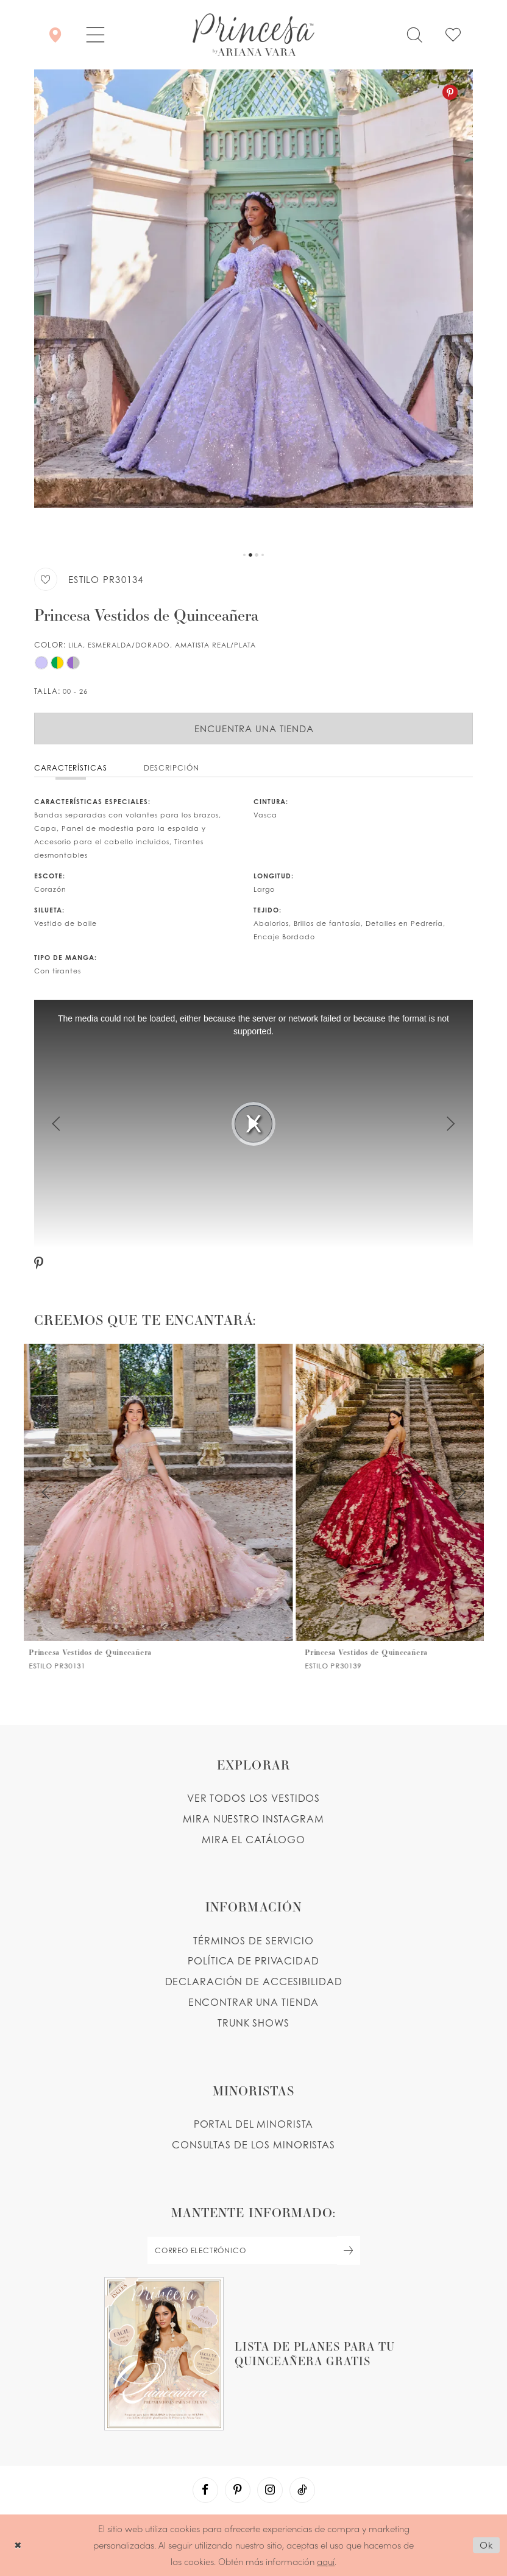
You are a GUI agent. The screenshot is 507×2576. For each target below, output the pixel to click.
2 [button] (250, 555)
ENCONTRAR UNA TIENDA (253, 2002)
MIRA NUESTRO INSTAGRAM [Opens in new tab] (253, 1819)
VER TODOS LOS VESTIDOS (254, 1798)
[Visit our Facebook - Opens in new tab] (205, 2490)
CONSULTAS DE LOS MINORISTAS (253, 2145)
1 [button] (244, 555)
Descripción (171, 767)
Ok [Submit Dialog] (487, 2544)
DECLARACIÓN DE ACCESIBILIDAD (253, 1981)
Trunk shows (253, 2023)
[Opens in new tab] (253, 2353)
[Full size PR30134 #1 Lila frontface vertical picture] (253, 307)
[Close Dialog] (18, 2545)
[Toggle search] (414, 35)
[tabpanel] (253, 307)
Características (70, 767)
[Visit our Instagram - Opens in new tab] (270, 2490)
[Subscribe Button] (348, 2250)
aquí (326, 2561)
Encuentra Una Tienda (254, 728)
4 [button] (262, 555)
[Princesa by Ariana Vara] (253, 34)
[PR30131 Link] (161, 1507)
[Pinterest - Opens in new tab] (450, 92)
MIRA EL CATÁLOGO (253, 1839)
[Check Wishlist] (453, 35)
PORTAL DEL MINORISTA (254, 2124)
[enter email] (253, 2250)
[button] (95, 35)
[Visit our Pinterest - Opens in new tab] (237, 2490)
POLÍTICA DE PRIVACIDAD (253, 1961)
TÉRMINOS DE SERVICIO (253, 1941)
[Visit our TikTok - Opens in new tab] (302, 2490)
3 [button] (256, 555)
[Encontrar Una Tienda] (55, 35)
